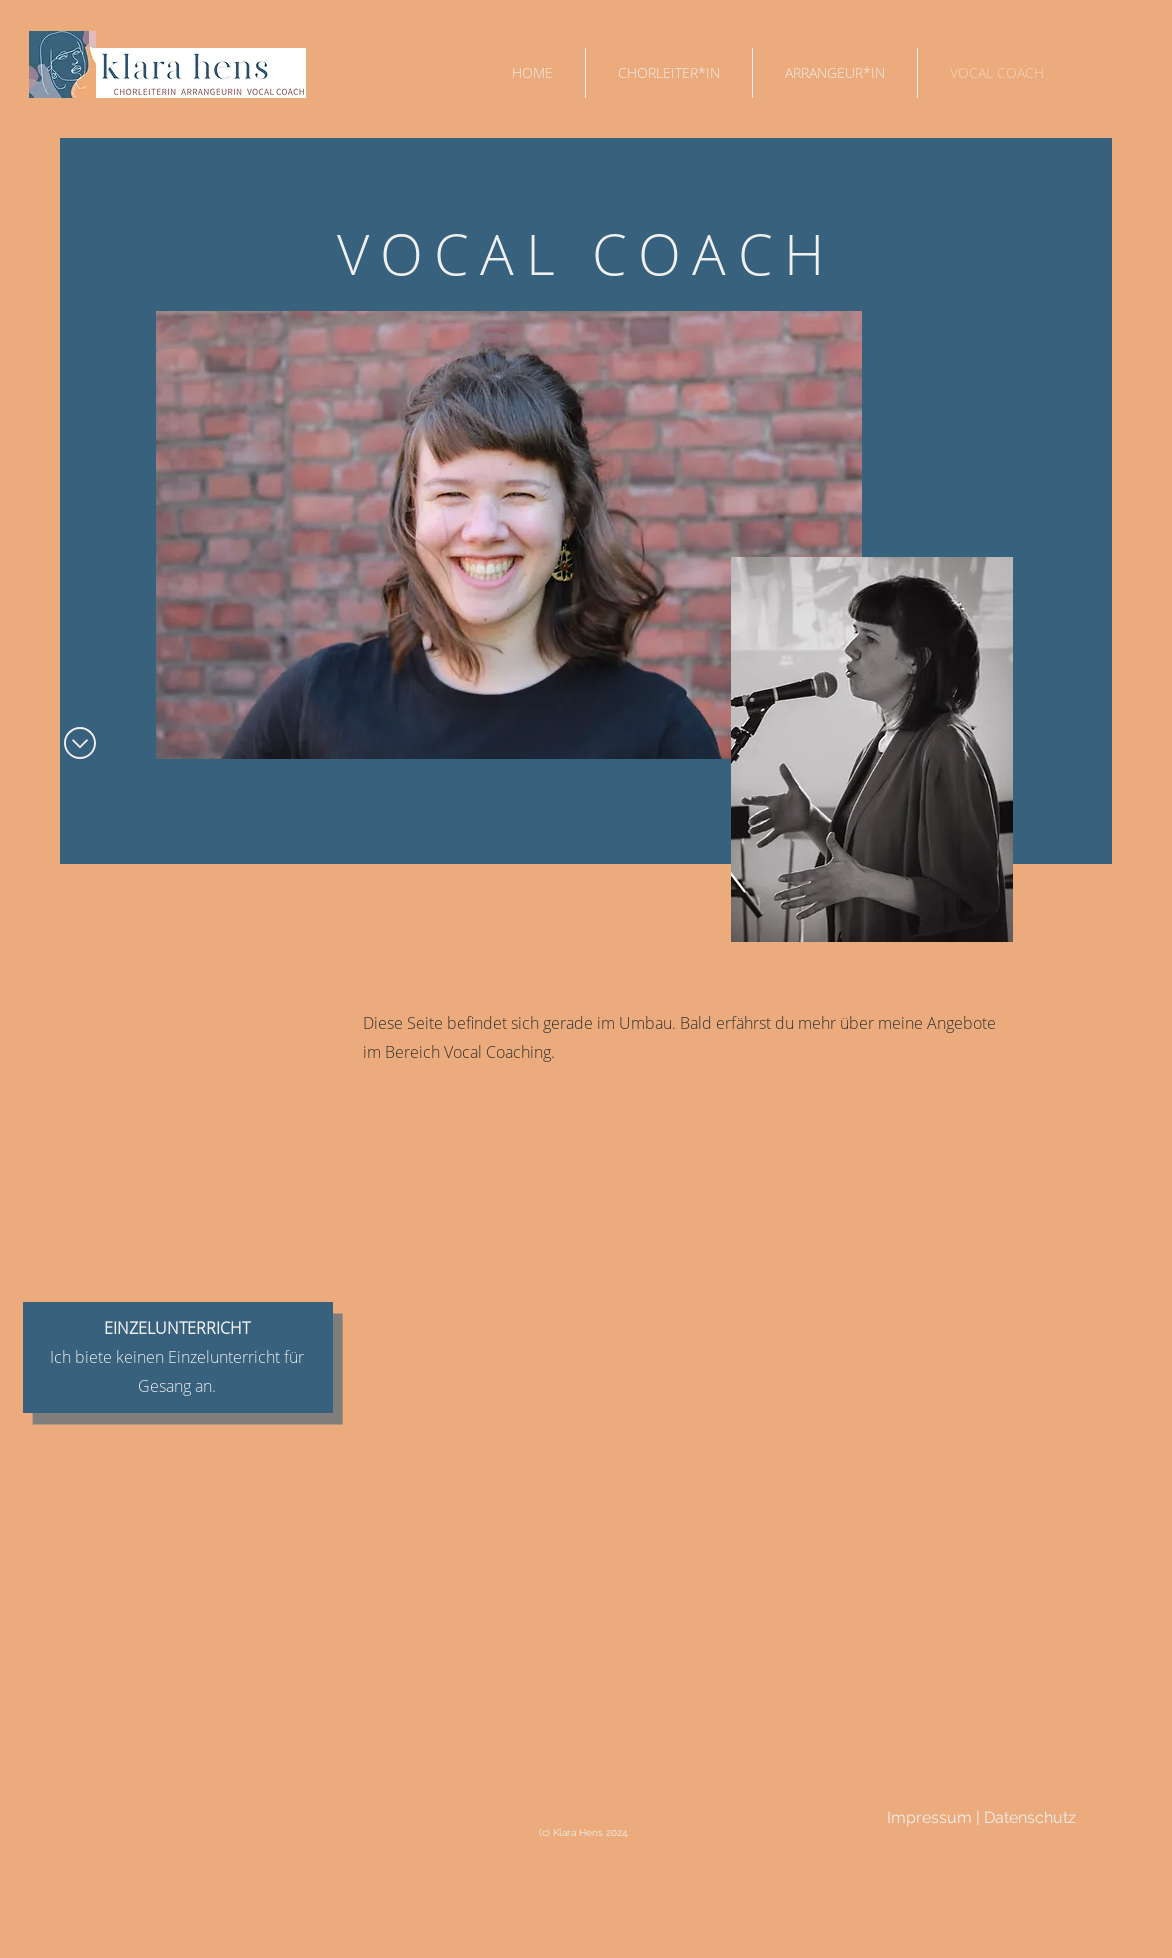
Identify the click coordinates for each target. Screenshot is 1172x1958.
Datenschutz (1030, 1817)
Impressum (931, 1817)
